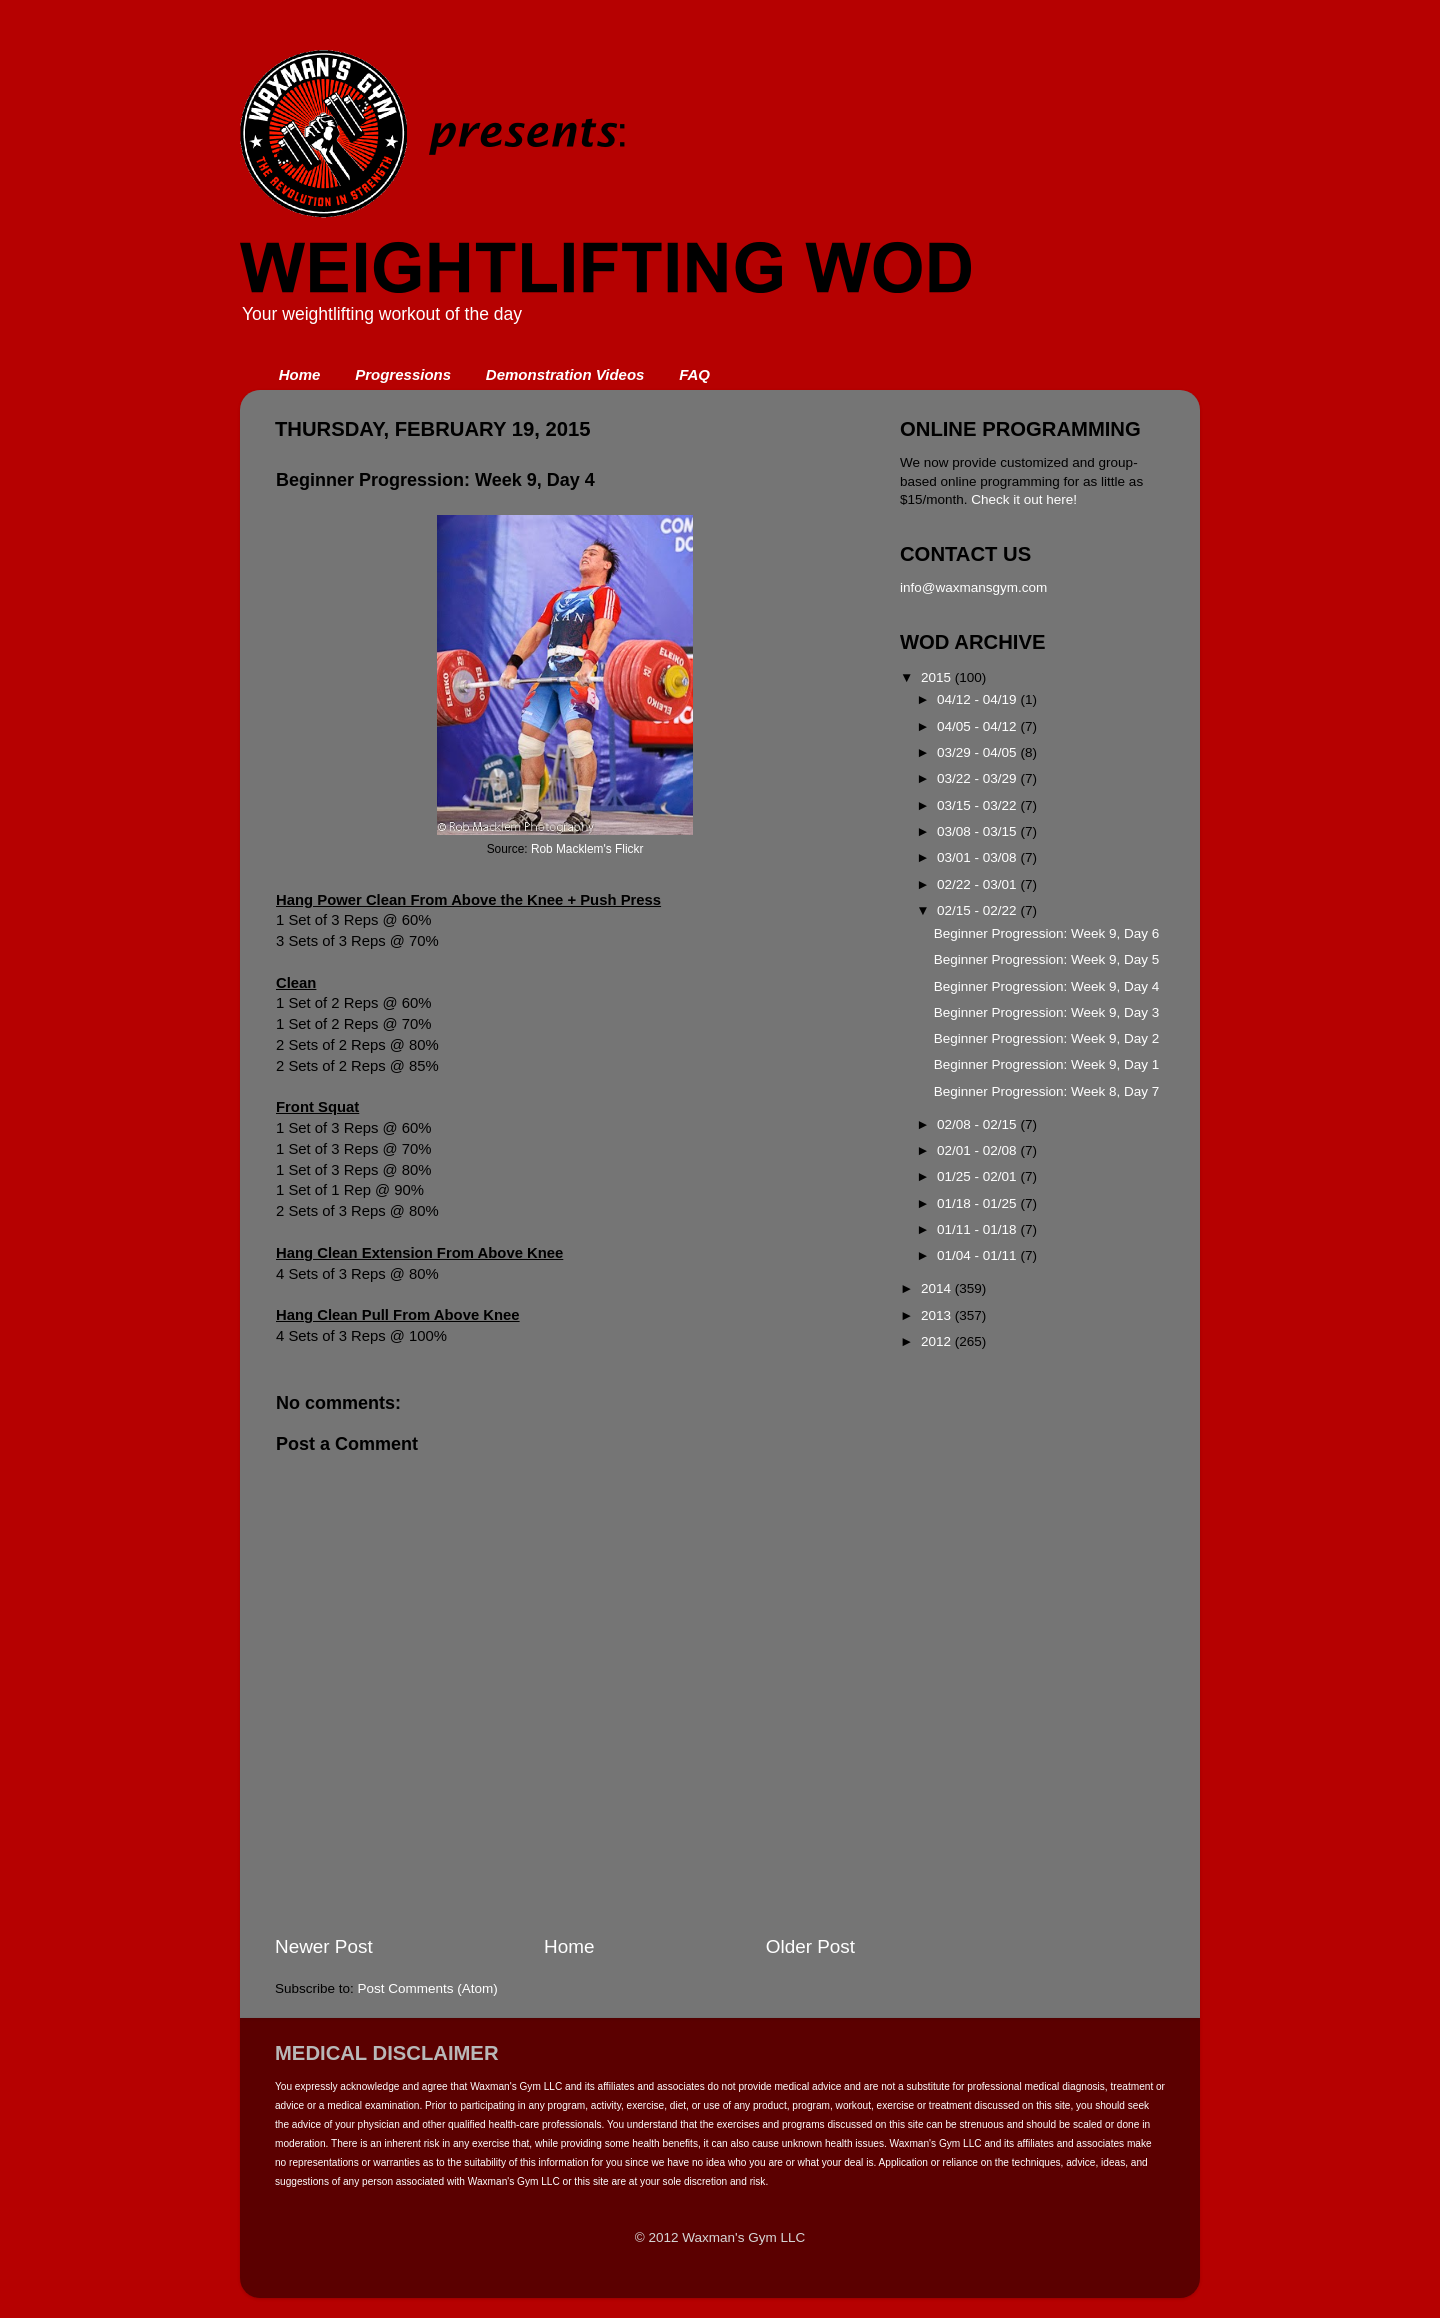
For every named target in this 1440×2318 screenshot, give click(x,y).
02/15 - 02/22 (978, 910)
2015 (938, 677)
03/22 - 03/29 (978, 778)
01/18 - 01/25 (978, 1203)
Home (300, 374)
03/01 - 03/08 (978, 857)
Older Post (810, 1946)
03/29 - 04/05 (978, 752)
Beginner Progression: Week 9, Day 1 (1047, 1064)
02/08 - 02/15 (978, 1124)
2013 (938, 1315)
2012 (938, 1341)
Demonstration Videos (565, 374)
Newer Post (324, 1946)
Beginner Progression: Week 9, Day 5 (1047, 959)
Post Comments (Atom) (428, 1988)
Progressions (403, 374)
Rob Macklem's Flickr (587, 849)
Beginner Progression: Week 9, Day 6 (1047, 933)
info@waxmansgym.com (973, 587)
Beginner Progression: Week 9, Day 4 (1047, 986)
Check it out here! (1024, 499)
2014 (938, 1288)
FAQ (694, 374)
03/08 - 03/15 (978, 831)
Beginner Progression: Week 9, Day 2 (1047, 1038)
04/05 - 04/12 (978, 726)
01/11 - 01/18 (978, 1229)
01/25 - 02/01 (978, 1176)
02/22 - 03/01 (978, 884)
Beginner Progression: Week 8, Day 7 (1047, 1091)
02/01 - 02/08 (978, 1150)
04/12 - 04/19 (978, 699)
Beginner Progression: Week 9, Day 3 (1047, 1012)
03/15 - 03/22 (978, 805)
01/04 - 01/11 (978, 1255)
